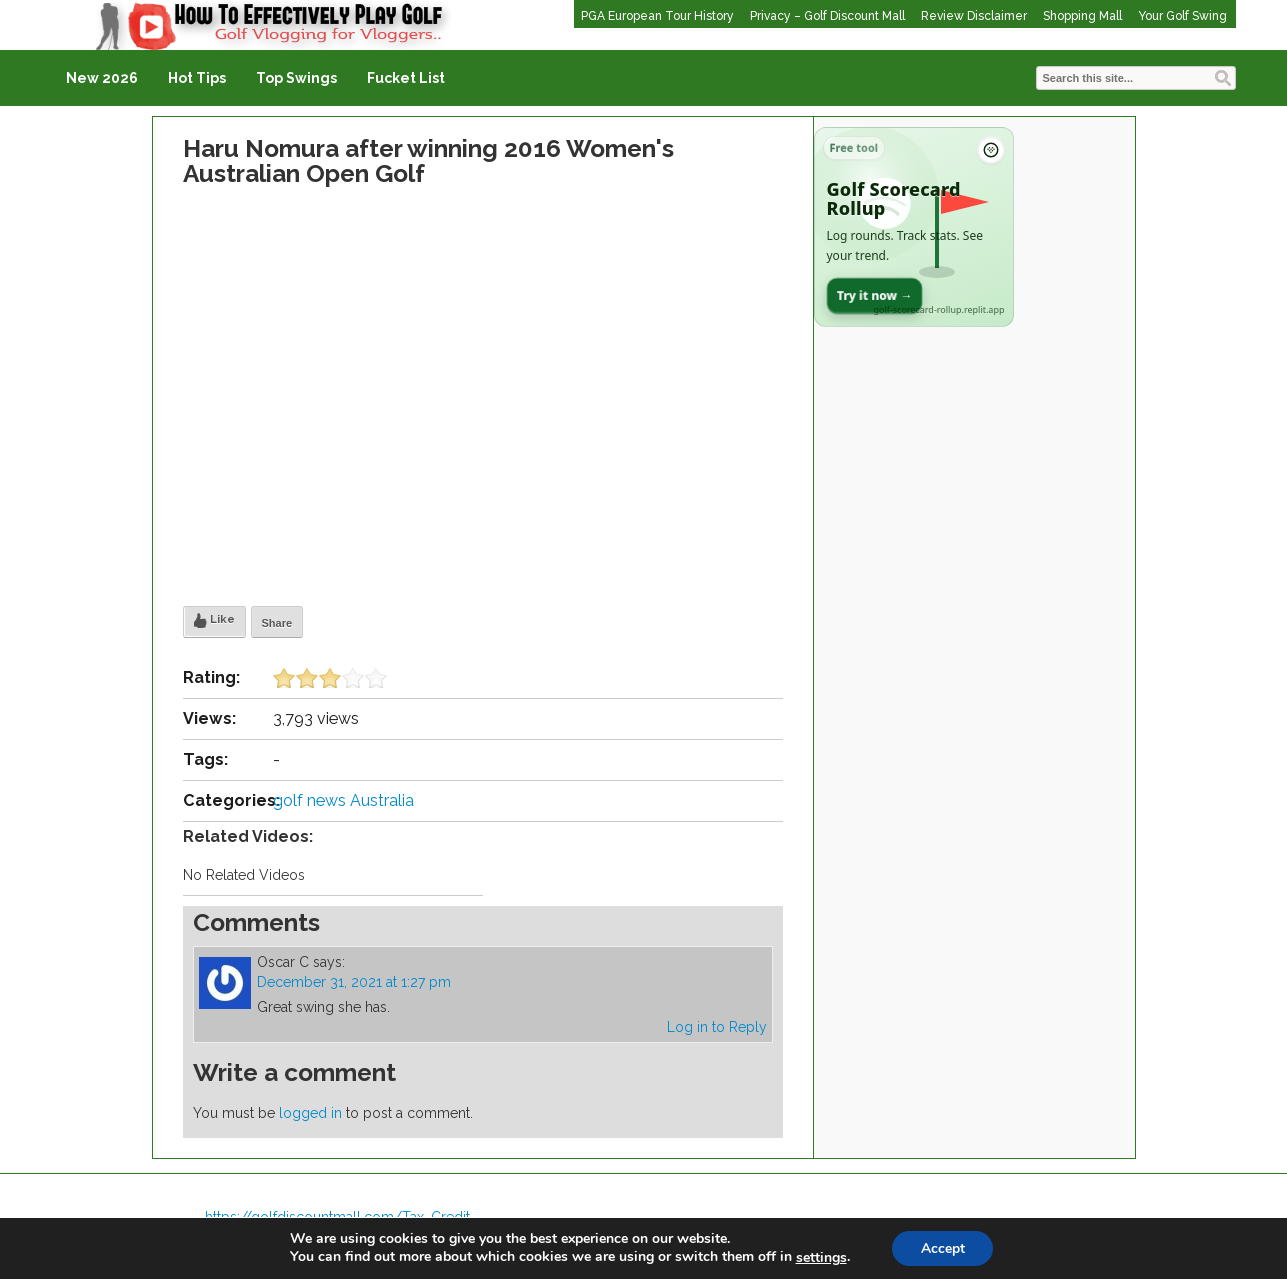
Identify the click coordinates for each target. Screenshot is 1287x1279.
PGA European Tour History (657, 16)
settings (819, 1257)
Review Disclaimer (974, 16)
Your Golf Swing (1182, 16)
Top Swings (296, 78)
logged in (310, 1113)
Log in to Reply (717, 1027)
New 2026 (102, 78)
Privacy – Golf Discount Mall (827, 16)
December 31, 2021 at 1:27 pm (354, 982)
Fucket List (406, 78)
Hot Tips (197, 78)
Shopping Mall (1082, 16)
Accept (943, 1247)
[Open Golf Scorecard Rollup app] (914, 227)
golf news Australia (343, 800)
